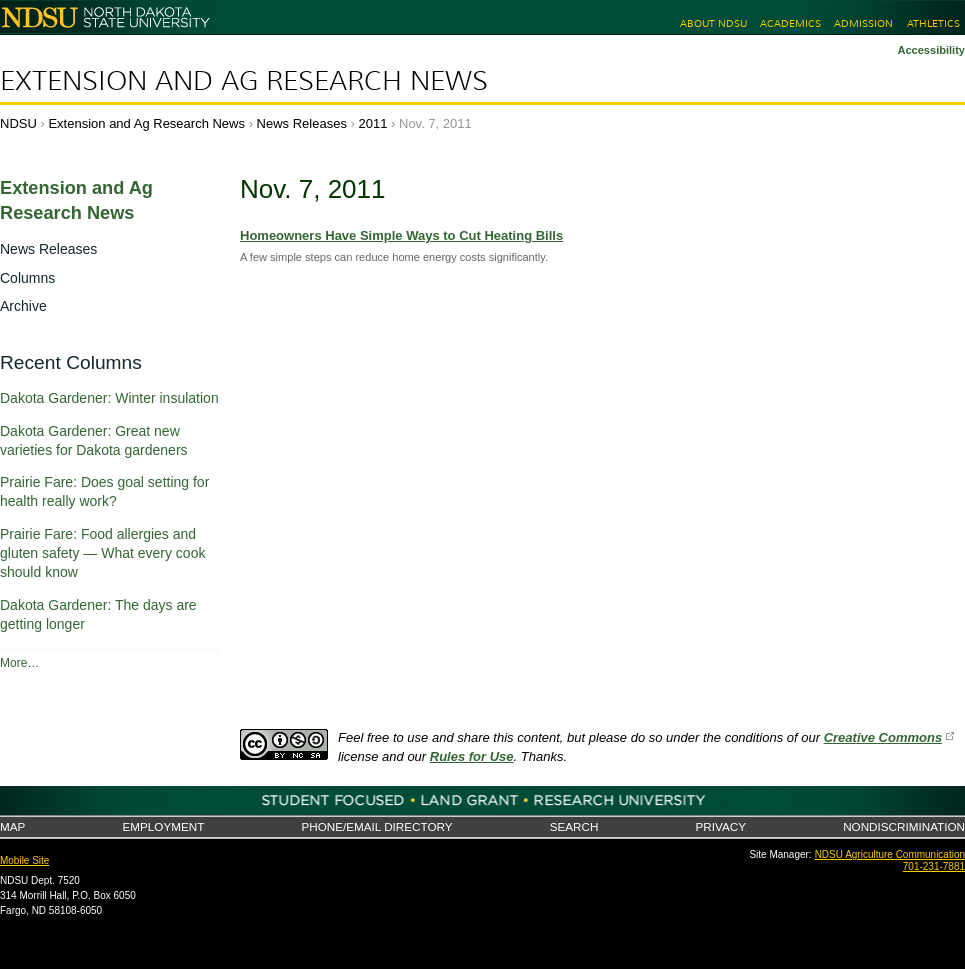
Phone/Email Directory (376, 826)
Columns (27, 278)
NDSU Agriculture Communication (890, 854)
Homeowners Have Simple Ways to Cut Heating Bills (401, 235)
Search (574, 826)
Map (12, 826)
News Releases (302, 123)
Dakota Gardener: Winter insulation (109, 398)
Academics (790, 23)
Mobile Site (24, 860)
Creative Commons (883, 737)
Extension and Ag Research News (244, 81)
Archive (23, 306)
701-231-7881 (934, 866)
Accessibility (931, 50)
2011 (373, 123)
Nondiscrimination (904, 826)
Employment (163, 826)
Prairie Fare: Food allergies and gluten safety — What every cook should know (102, 553)
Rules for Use (472, 756)
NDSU (18, 123)
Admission (863, 23)
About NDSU (713, 23)
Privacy (721, 826)
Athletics (933, 23)
